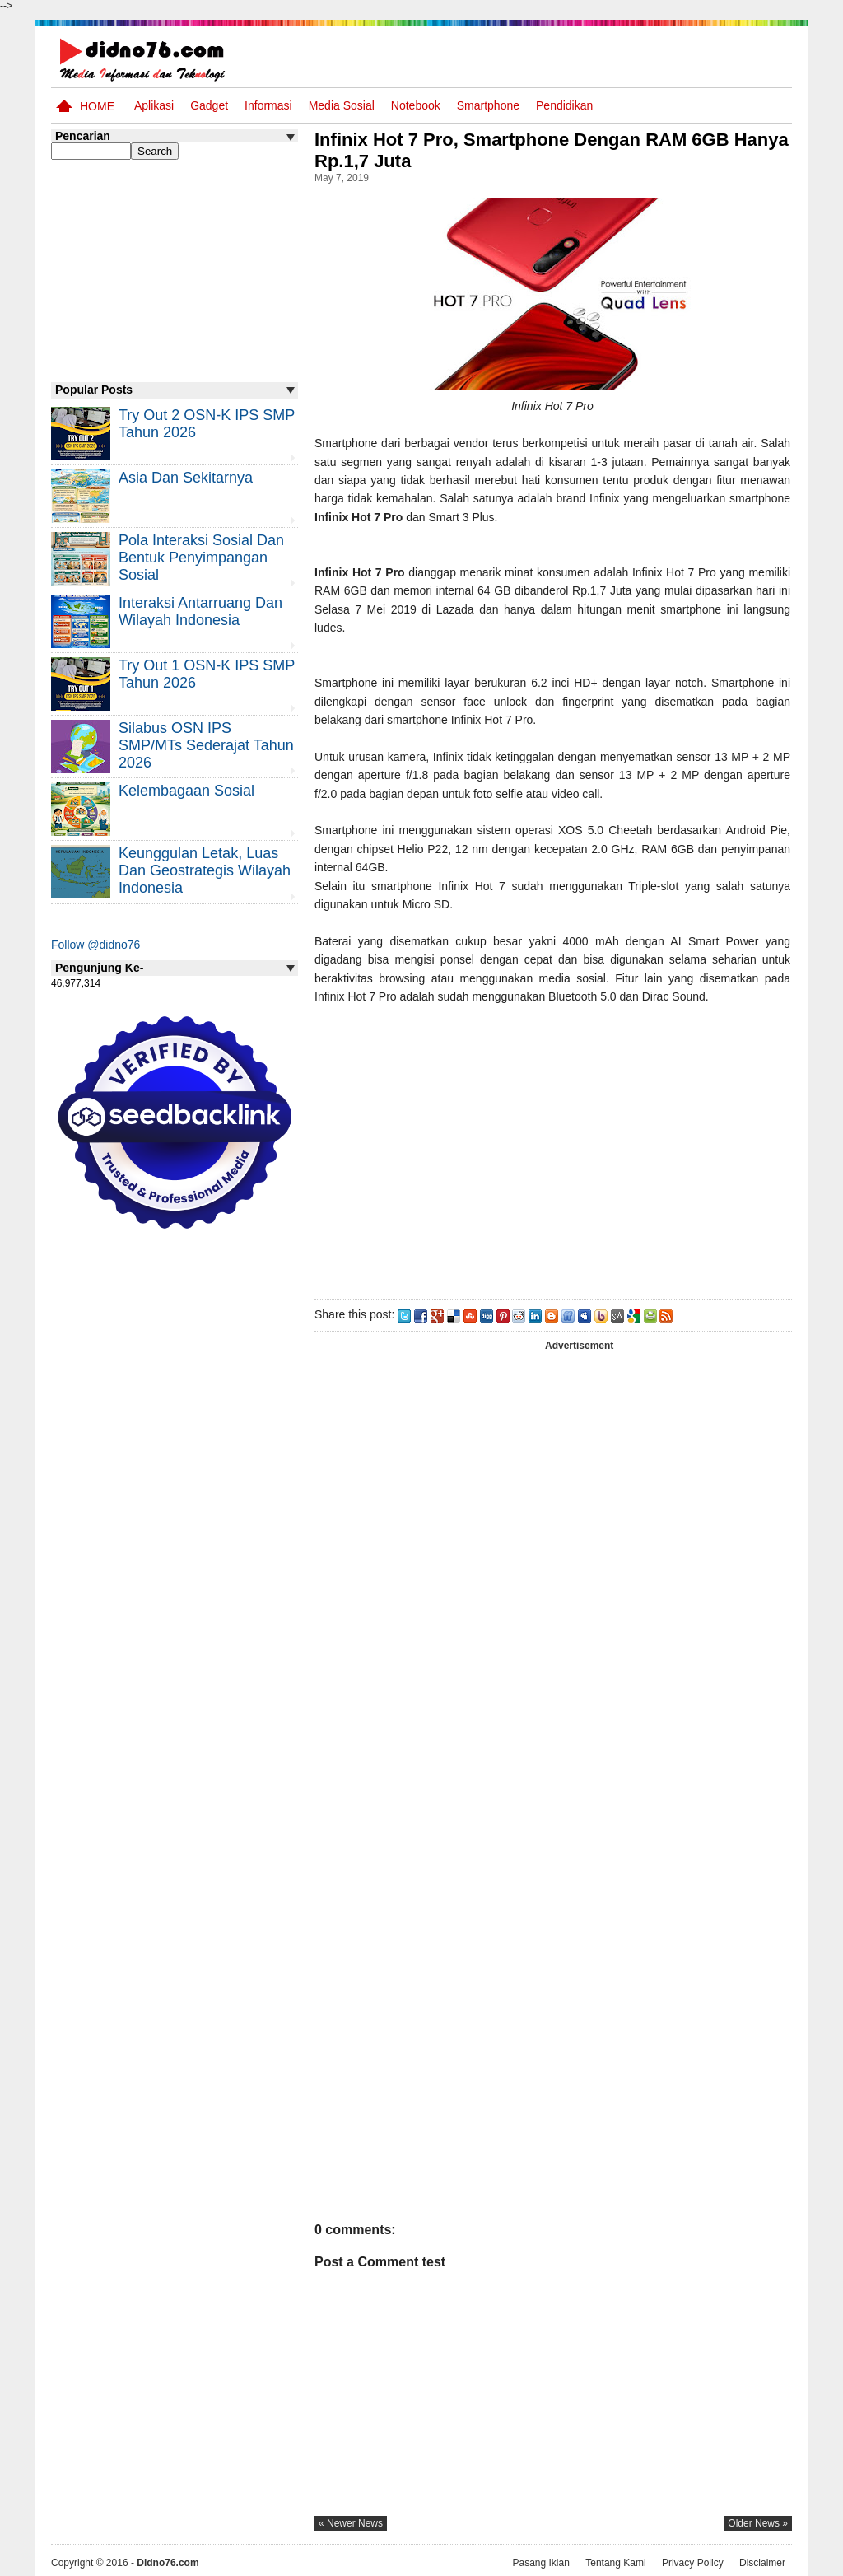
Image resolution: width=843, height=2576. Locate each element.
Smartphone (488, 105)
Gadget (209, 105)
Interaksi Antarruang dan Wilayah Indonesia (200, 611)
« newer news (351, 2523)
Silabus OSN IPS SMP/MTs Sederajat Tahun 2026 (206, 745)
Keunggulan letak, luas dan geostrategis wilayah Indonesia (205, 870)
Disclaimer (762, 2562)
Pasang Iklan (540, 2562)
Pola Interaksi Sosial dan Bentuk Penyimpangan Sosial (201, 557)
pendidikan (564, 105)
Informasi (268, 105)
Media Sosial (342, 105)
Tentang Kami (615, 2562)
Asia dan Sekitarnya (186, 477)
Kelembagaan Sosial (186, 790)
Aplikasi (154, 105)
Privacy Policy (693, 2562)
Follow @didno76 (95, 944)
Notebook (415, 105)
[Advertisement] (552, 1148)
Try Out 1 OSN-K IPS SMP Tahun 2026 (207, 674)
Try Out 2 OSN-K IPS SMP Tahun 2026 (207, 424)
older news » (758, 2523)
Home (97, 106)
